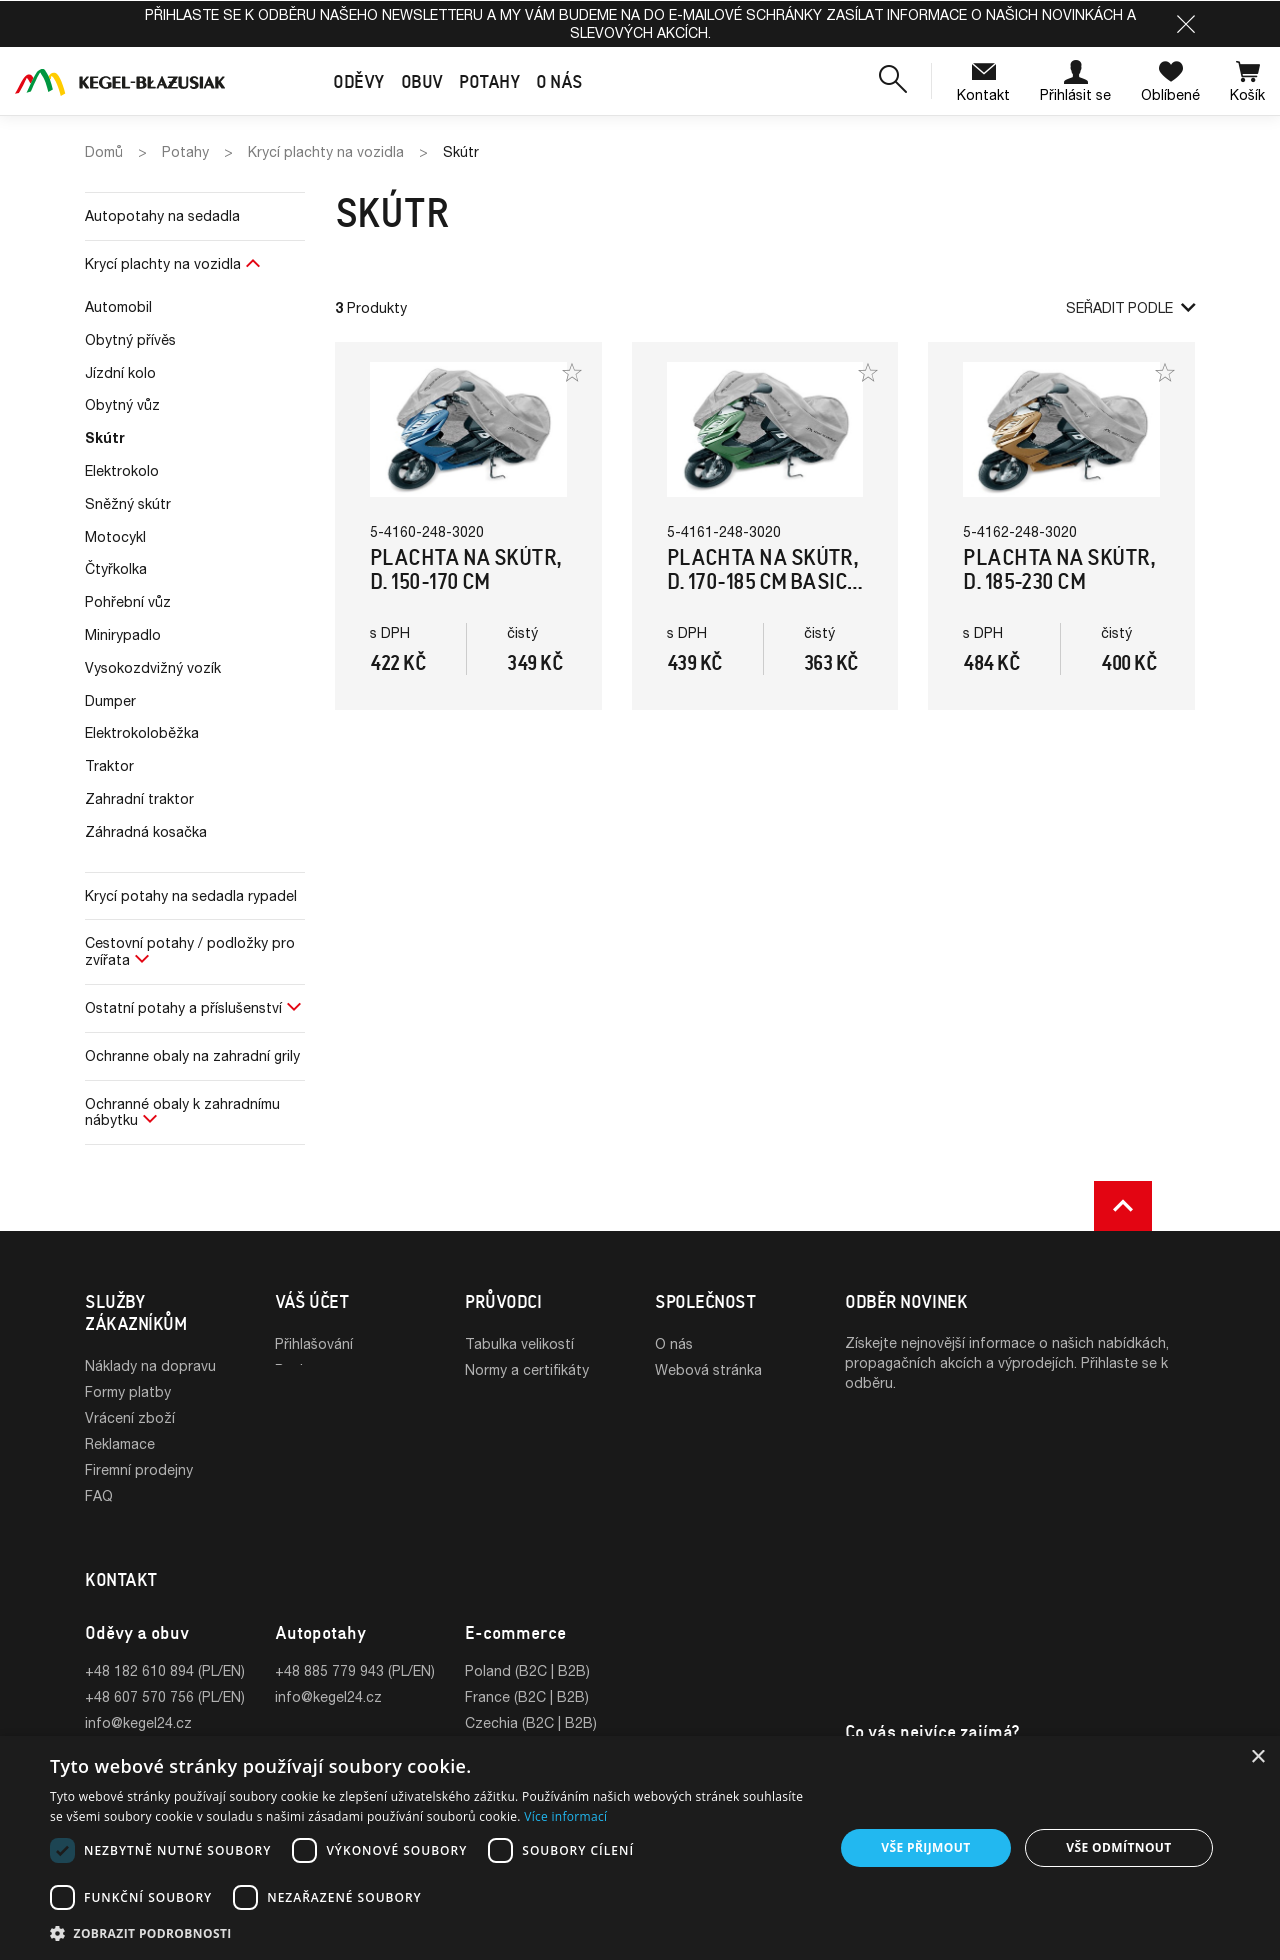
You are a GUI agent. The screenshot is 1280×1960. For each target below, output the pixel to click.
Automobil (118, 306)
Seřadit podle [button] (1130, 307)
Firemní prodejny (139, 1469)
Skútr (105, 437)
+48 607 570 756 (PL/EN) (165, 1673)
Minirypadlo (123, 634)
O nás (674, 1343)
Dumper (110, 700)
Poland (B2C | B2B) (527, 1647)
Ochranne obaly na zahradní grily (192, 1055)
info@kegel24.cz (138, 1699)
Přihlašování (314, 1343)
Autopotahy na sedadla (162, 215)
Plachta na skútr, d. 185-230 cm (1059, 569)
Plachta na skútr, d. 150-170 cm (466, 569)
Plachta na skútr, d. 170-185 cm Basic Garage (763, 581)
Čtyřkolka (116, 568)
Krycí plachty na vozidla (163, 263)
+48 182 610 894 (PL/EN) (165, 1647)
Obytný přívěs (130, 339)
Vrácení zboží (130, 1417)
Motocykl (115, 536)
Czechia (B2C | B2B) (531, 1699)
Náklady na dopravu (150, 1365)
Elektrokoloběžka (142, 732)
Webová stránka (708, 1369)
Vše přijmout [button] (925, 1847)
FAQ (99, 1495)
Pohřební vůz (128, 601)
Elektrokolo (122, 470)
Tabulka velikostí (519, 1343)
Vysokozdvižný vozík (153, 667)
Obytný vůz (122, 404)
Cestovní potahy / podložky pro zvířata (190, 951)
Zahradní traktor (139, 798)
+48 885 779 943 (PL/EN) (355, 1647)
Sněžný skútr (128, 503)
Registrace (310, 1369)
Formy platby (128, 1391)
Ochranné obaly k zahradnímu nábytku (182, 1112)
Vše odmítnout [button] (1118, 1847)
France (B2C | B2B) (527, 1673)
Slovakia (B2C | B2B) (532, 1725)
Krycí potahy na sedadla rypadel (191, 895)
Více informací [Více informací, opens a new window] (565, 1816)
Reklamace (120, 1443)
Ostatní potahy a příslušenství (183, 1007)
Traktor (109, 765)
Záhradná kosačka (146, 831)
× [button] (1257, 1757)
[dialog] (640, 1848)
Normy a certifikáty (527, 1369)
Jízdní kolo (120, 372)
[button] (1186, 24)
